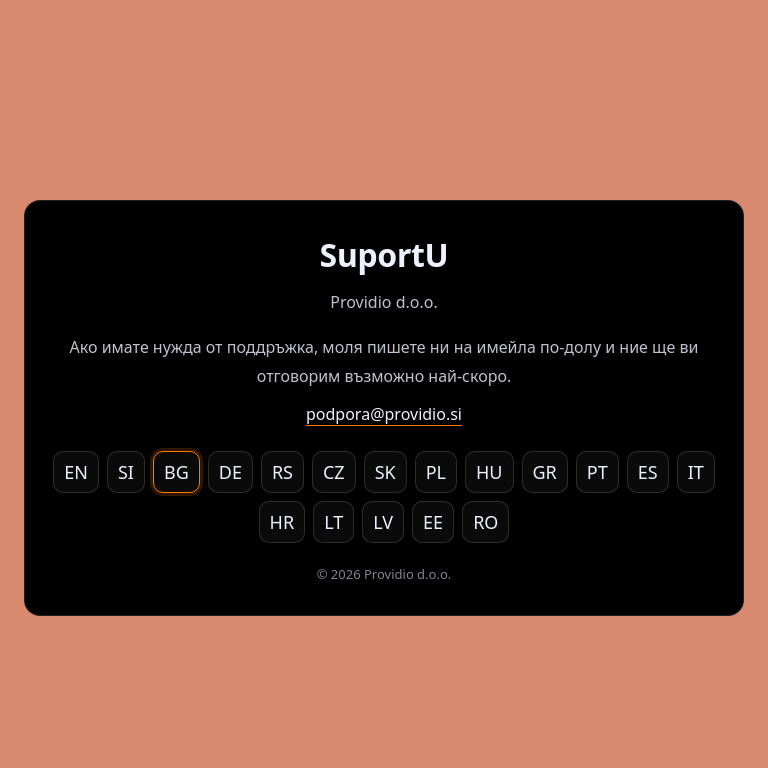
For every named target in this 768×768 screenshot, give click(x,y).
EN (76, 472)
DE (230, 472)
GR (545, 472)
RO (485, 522)
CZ (334, 472)
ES (648, 472)
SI (126, 472)
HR (282, 522)
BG (176, 472)
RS (282, 472)
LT (333, 522)
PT (597, 472)
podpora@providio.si (384, 414)
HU (489, 472)
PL (436, 472)
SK (385, 472)
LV (383, 522)
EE (433, 522)
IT (696, 472)
